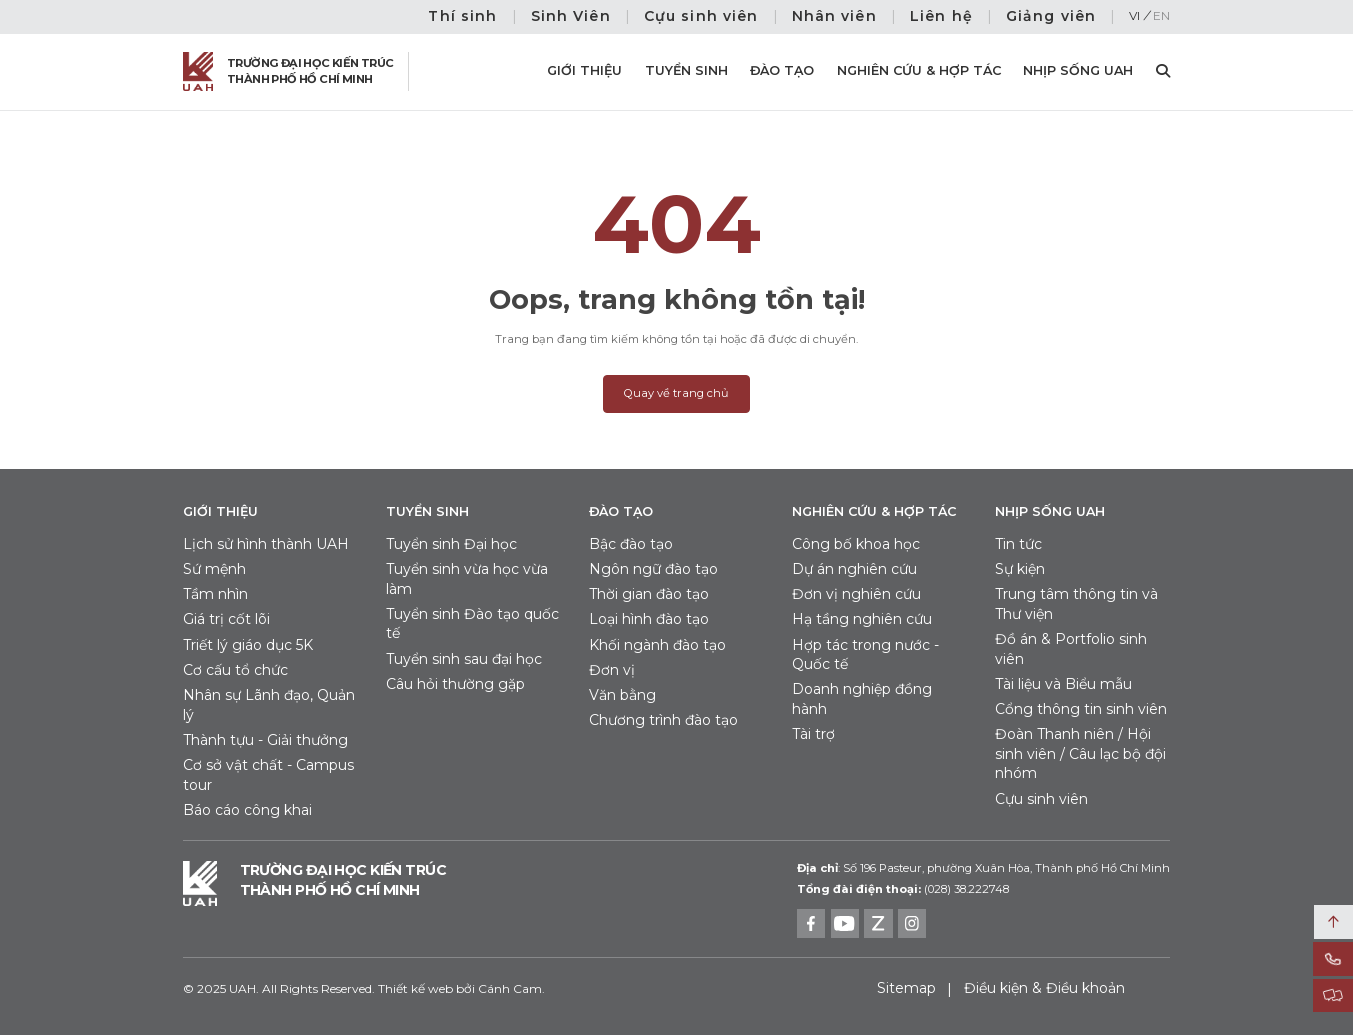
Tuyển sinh (686, 70)
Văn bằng (622, 695)
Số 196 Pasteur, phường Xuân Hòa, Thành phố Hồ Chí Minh (983, 868)
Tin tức (1018, 544)
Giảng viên (1051, 16)
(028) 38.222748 (966, 889)
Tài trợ (813, 734)
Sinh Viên (571, 16)
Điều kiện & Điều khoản (1044, 988)
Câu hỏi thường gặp (455, 684)
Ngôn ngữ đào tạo (653, 569)
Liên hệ (941, 16)
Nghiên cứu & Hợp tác (919, 70)
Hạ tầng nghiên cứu (862, 619)
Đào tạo (782, 70)
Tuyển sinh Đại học (451, 544)
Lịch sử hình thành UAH (266, 544)
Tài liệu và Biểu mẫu (1063, 684)
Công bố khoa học (856, 544)
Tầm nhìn (215, 594)
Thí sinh (462, 16)
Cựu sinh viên (701, 16)
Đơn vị (612, 670)
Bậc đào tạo (631, 544)
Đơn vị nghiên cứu (856, 594)
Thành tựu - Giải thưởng (265, 740)
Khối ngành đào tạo (657, 645)
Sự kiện (1020, 569)
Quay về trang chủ (676, 393)
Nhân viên (834, 16)
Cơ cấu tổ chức (235, 670)
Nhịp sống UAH (1078, 70)
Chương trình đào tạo (663, 720)
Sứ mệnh (214, 569)
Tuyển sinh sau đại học (464, 659)
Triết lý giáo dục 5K (248, 645)
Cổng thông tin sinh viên (1081, 709)
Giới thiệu (584, 70)
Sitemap (906, 988)
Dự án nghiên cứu (854, 569)
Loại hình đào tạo (649, 619)
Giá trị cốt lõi (226, 619)
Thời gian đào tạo (649, 594)
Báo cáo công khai (247, 810)
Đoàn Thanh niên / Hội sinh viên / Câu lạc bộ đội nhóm (1080, 753)
